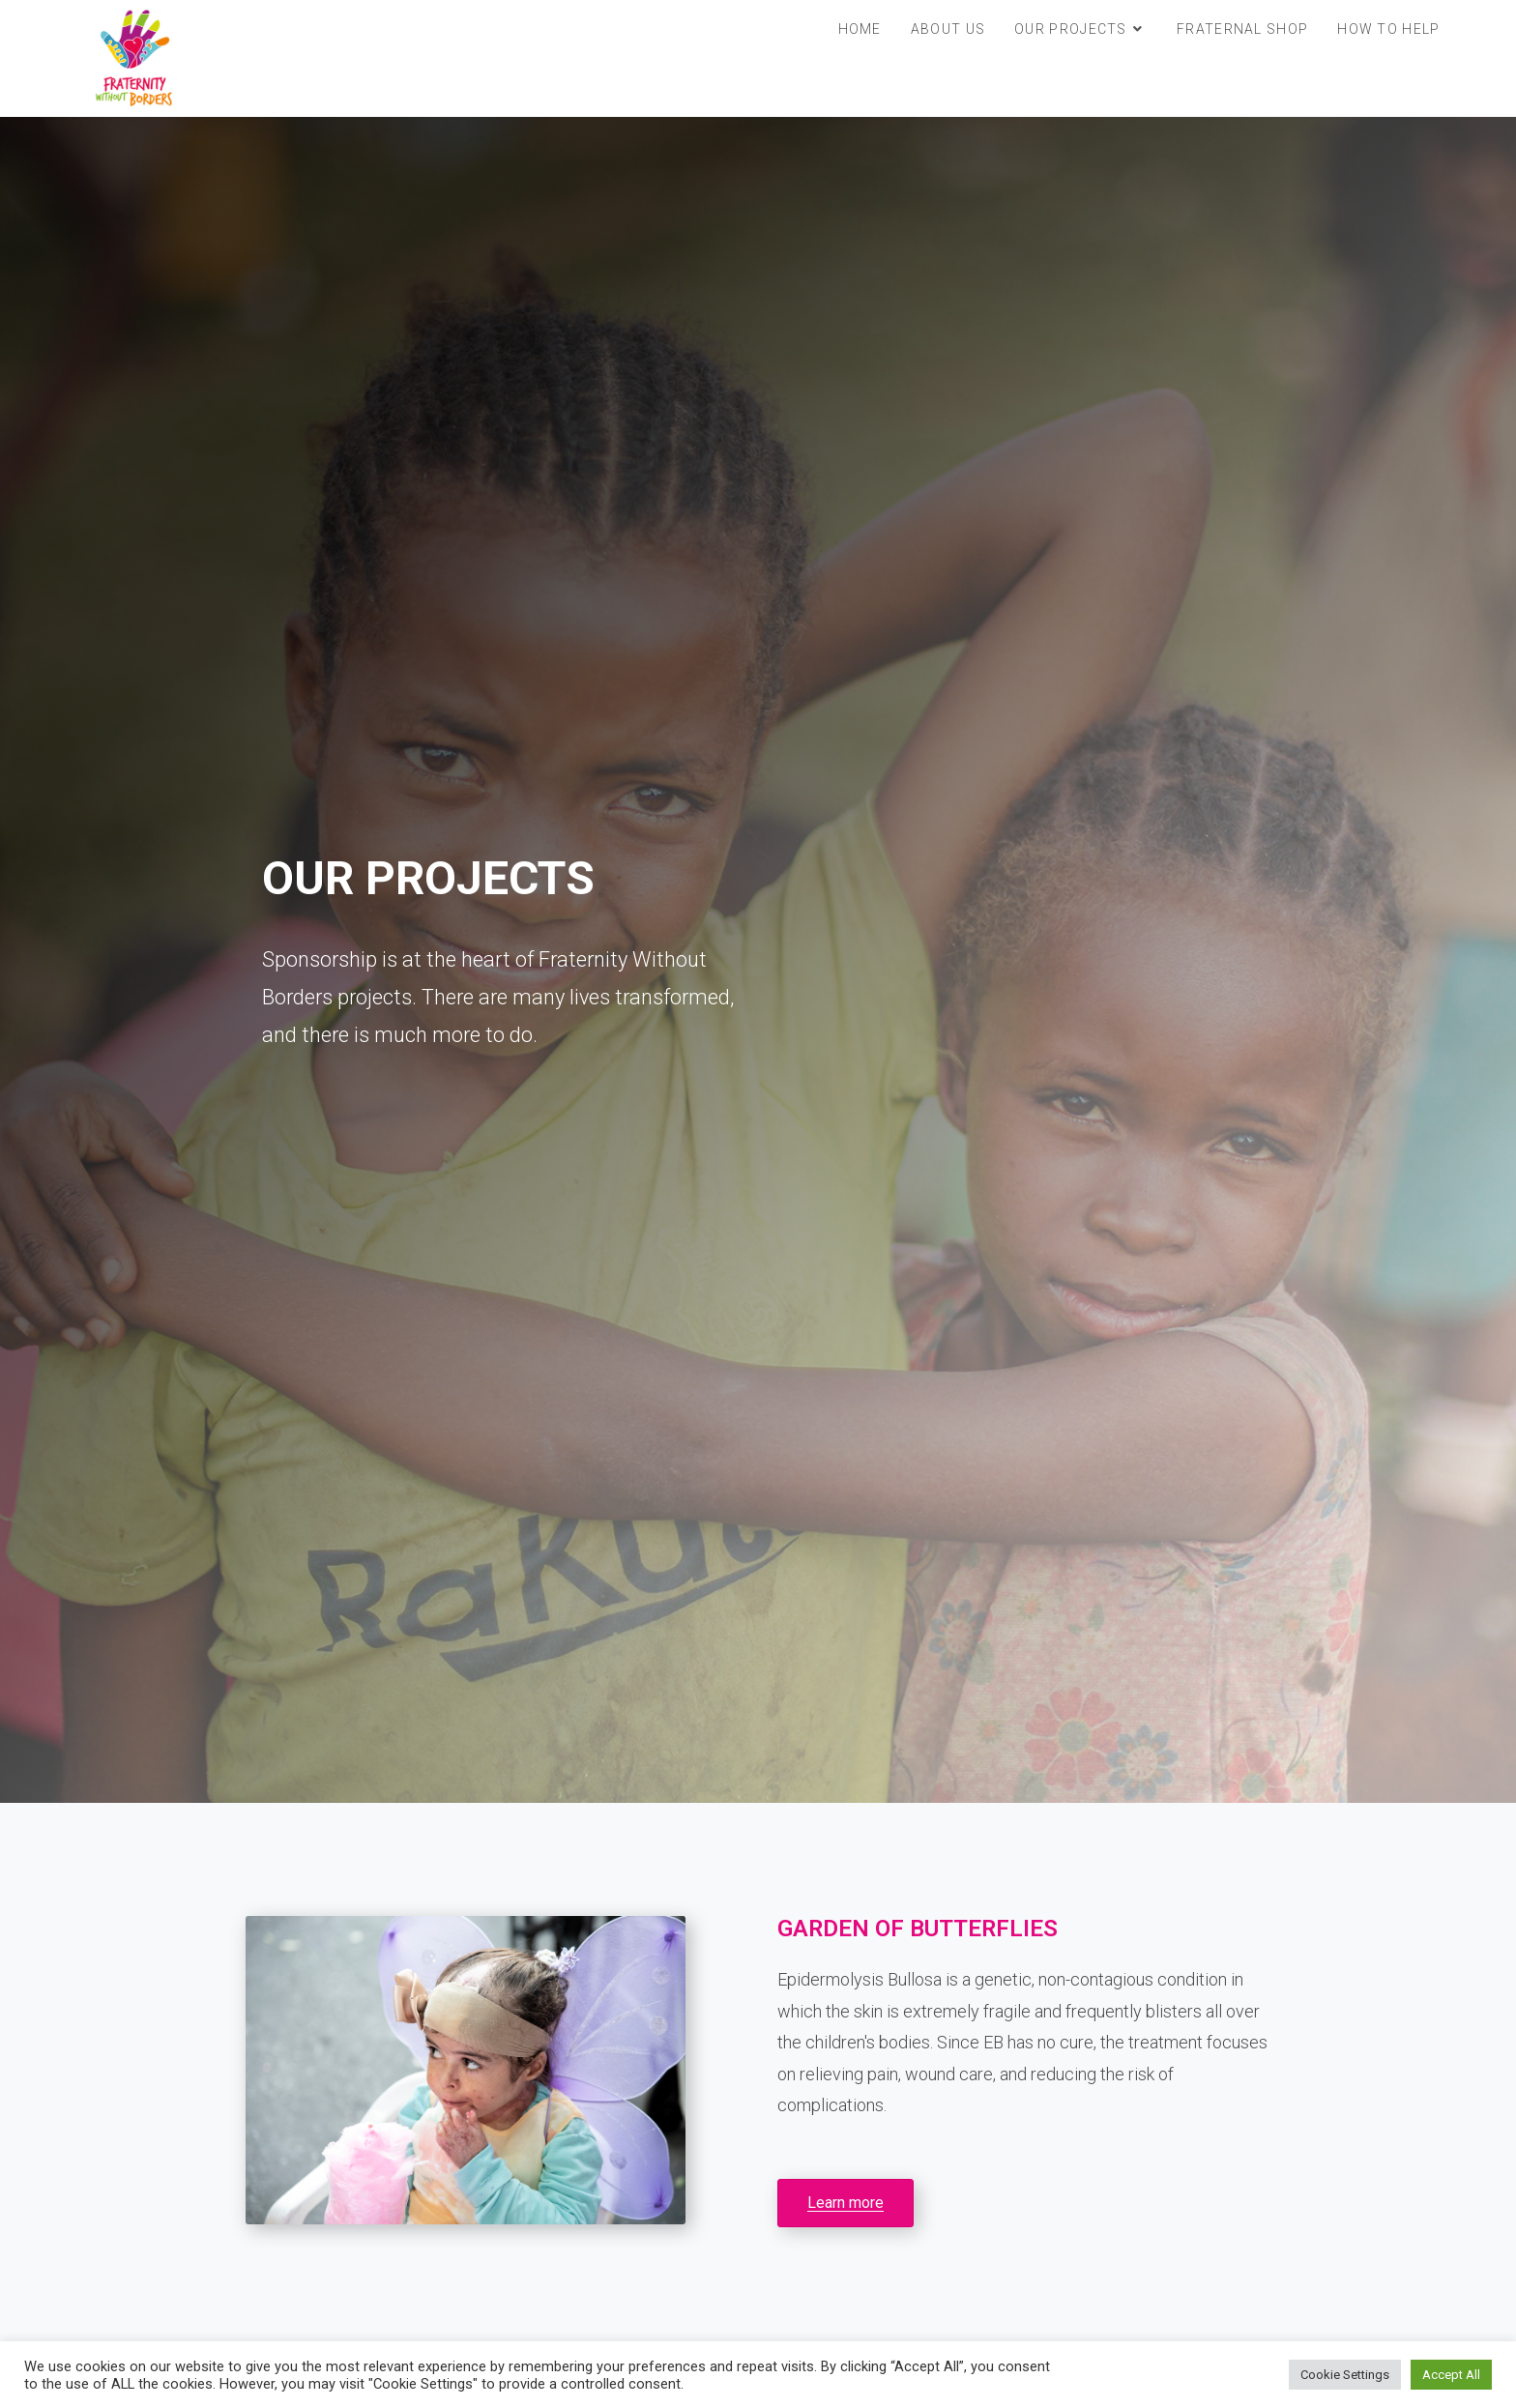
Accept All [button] (1451, 2374)
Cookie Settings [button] (1344, 2374)
